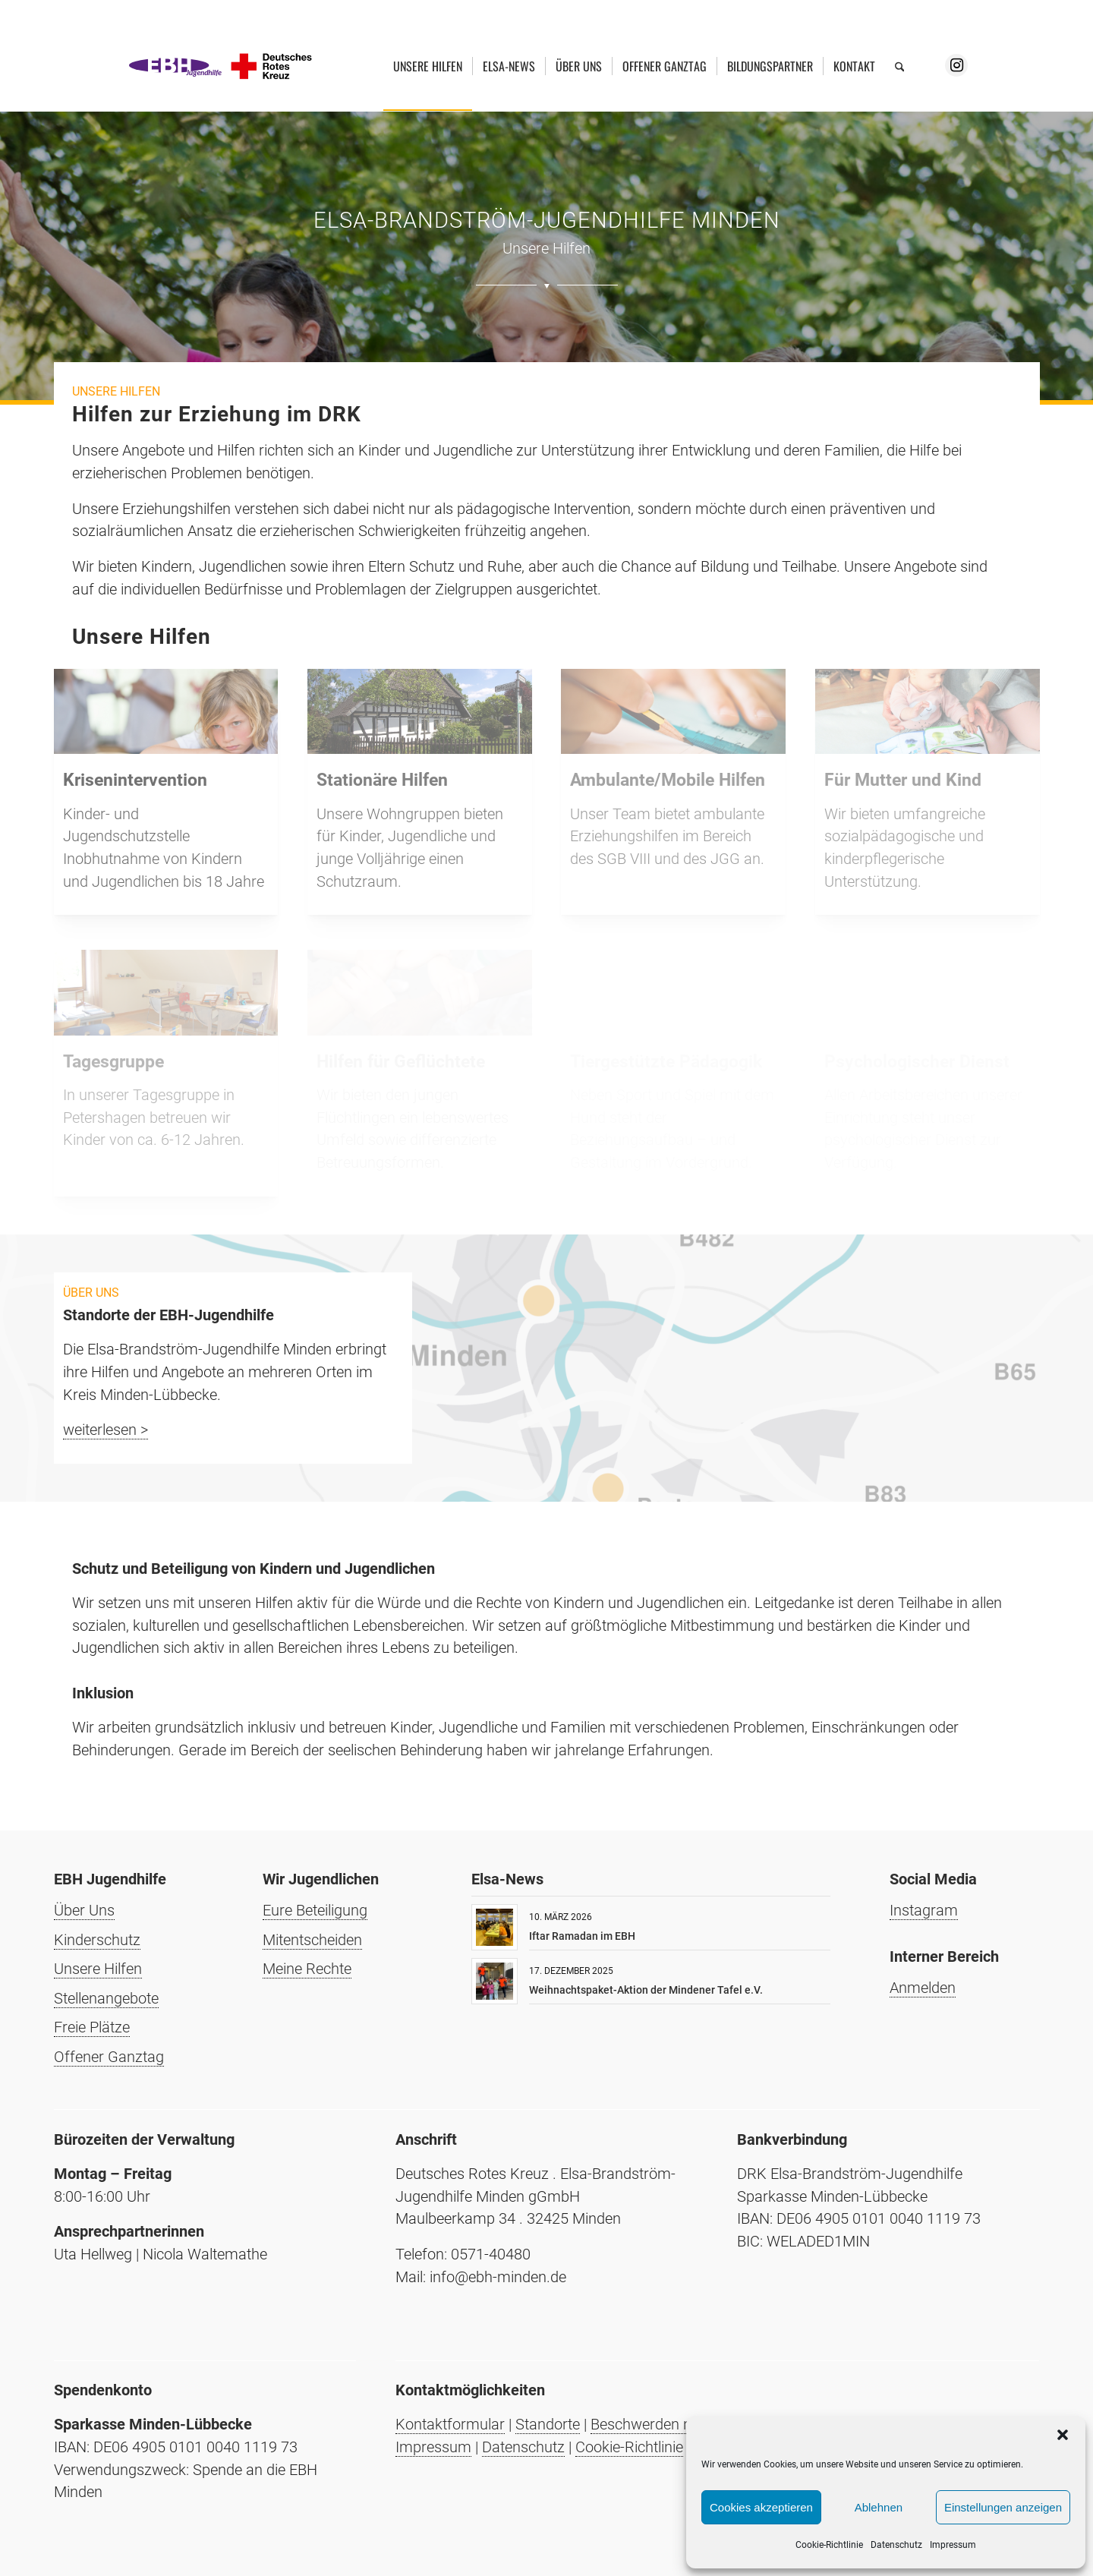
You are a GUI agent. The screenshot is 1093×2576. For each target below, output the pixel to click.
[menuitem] (427, 66)
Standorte (547, 2424)
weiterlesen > (105, 1429)
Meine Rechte (307, 1969)
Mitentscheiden (312, 1940)
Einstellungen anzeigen (1003, 2507)
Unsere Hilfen (98, 1969)
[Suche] (900, 66)
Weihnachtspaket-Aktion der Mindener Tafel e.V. (646, 1990)
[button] (1062, 2434)
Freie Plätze (92, 2027)
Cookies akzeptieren (761, 2507)
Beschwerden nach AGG (670, 2424)
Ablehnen (878, 2507)
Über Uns (84, 1910)
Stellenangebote (106, 1998)
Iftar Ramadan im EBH (582, 1936)
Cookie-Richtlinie (829, 2545)
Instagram (924, 1910)
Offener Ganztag (109, 2057)
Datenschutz (896, 2545)
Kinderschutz (97, 1940)
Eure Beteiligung (315, 1910)
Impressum (953, 2545)
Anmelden (923, 1988)
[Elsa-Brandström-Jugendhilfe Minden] (221, 66)
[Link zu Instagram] (956, 65)
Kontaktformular (450, 2424)
